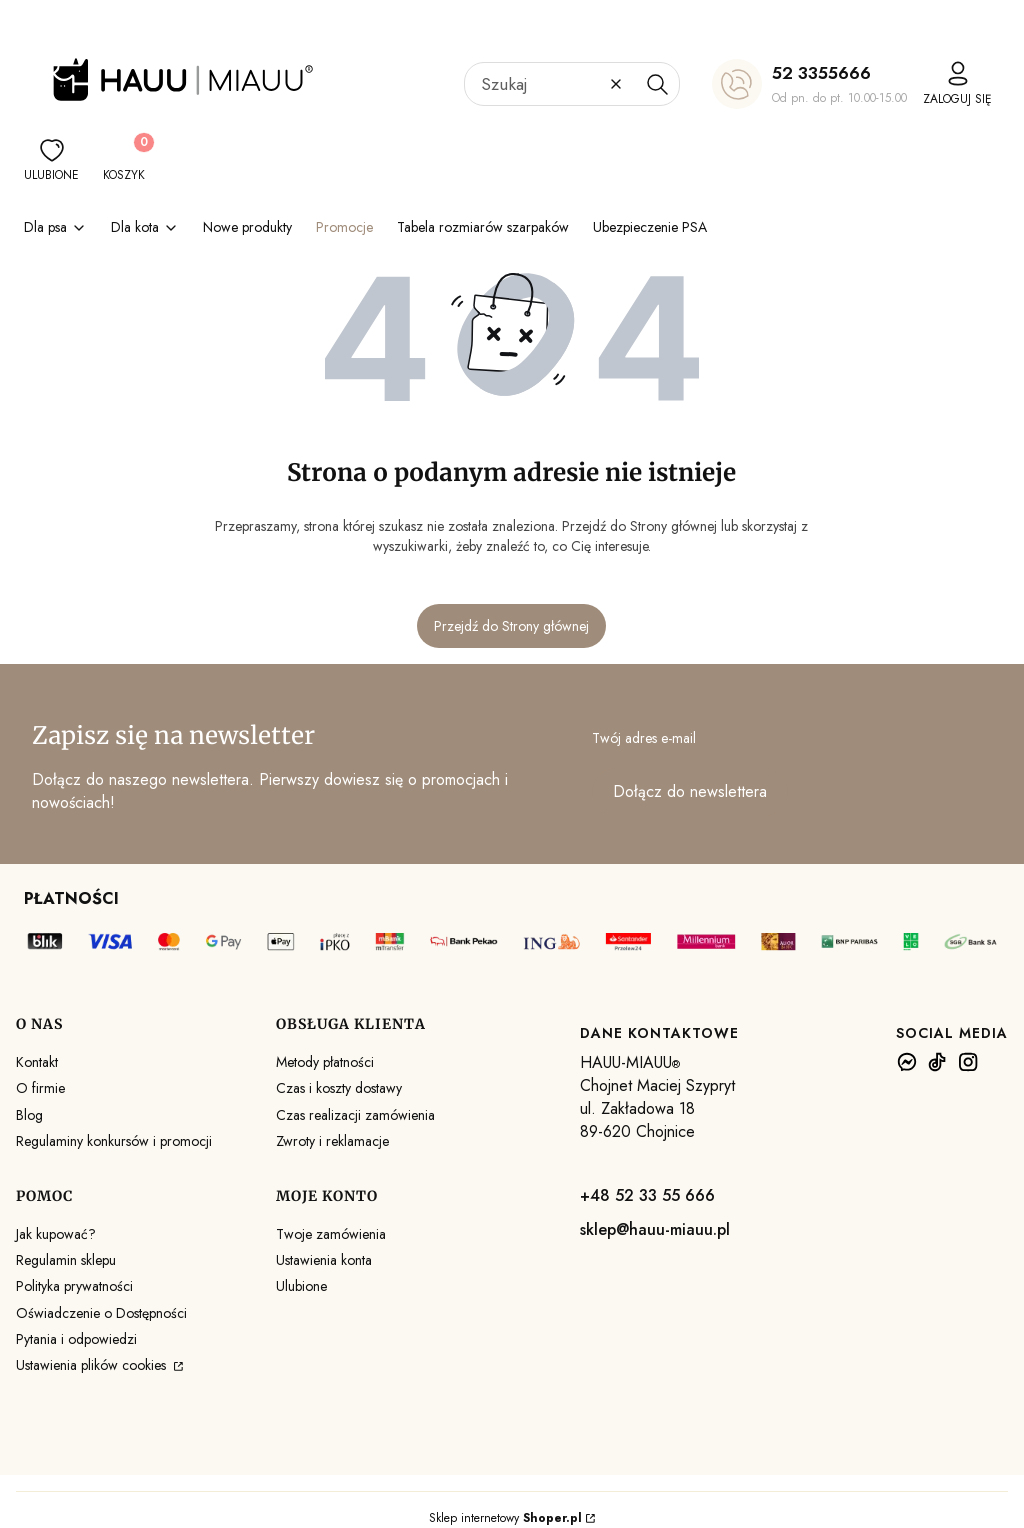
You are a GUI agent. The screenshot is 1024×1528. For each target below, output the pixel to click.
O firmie (40, 1088)
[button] (657, 84)
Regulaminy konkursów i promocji (114, 1141)
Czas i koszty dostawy (339, 1088)
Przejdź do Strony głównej (511, 626)
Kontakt (37, 1062)
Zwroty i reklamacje (332, 1141)
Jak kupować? (56, 1234)
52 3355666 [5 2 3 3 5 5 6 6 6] (821, 73)
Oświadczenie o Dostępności (101, 1313)
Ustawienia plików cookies (93, 1365)
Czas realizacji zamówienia (355, 1115)
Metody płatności (325, 1062)
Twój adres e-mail (644, 738)
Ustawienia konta (324, 1260)
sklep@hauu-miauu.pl (655, 1229)
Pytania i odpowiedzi (76, 1339)
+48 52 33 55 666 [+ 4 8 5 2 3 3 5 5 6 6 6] (647, 1195)
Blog (29, 1115)
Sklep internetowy (505, 1518)
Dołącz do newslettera (690, 791)
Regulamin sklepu (66, 1260)
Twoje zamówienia (331, 1234)
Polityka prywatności (74, 1286)
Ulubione (301, 1286)
